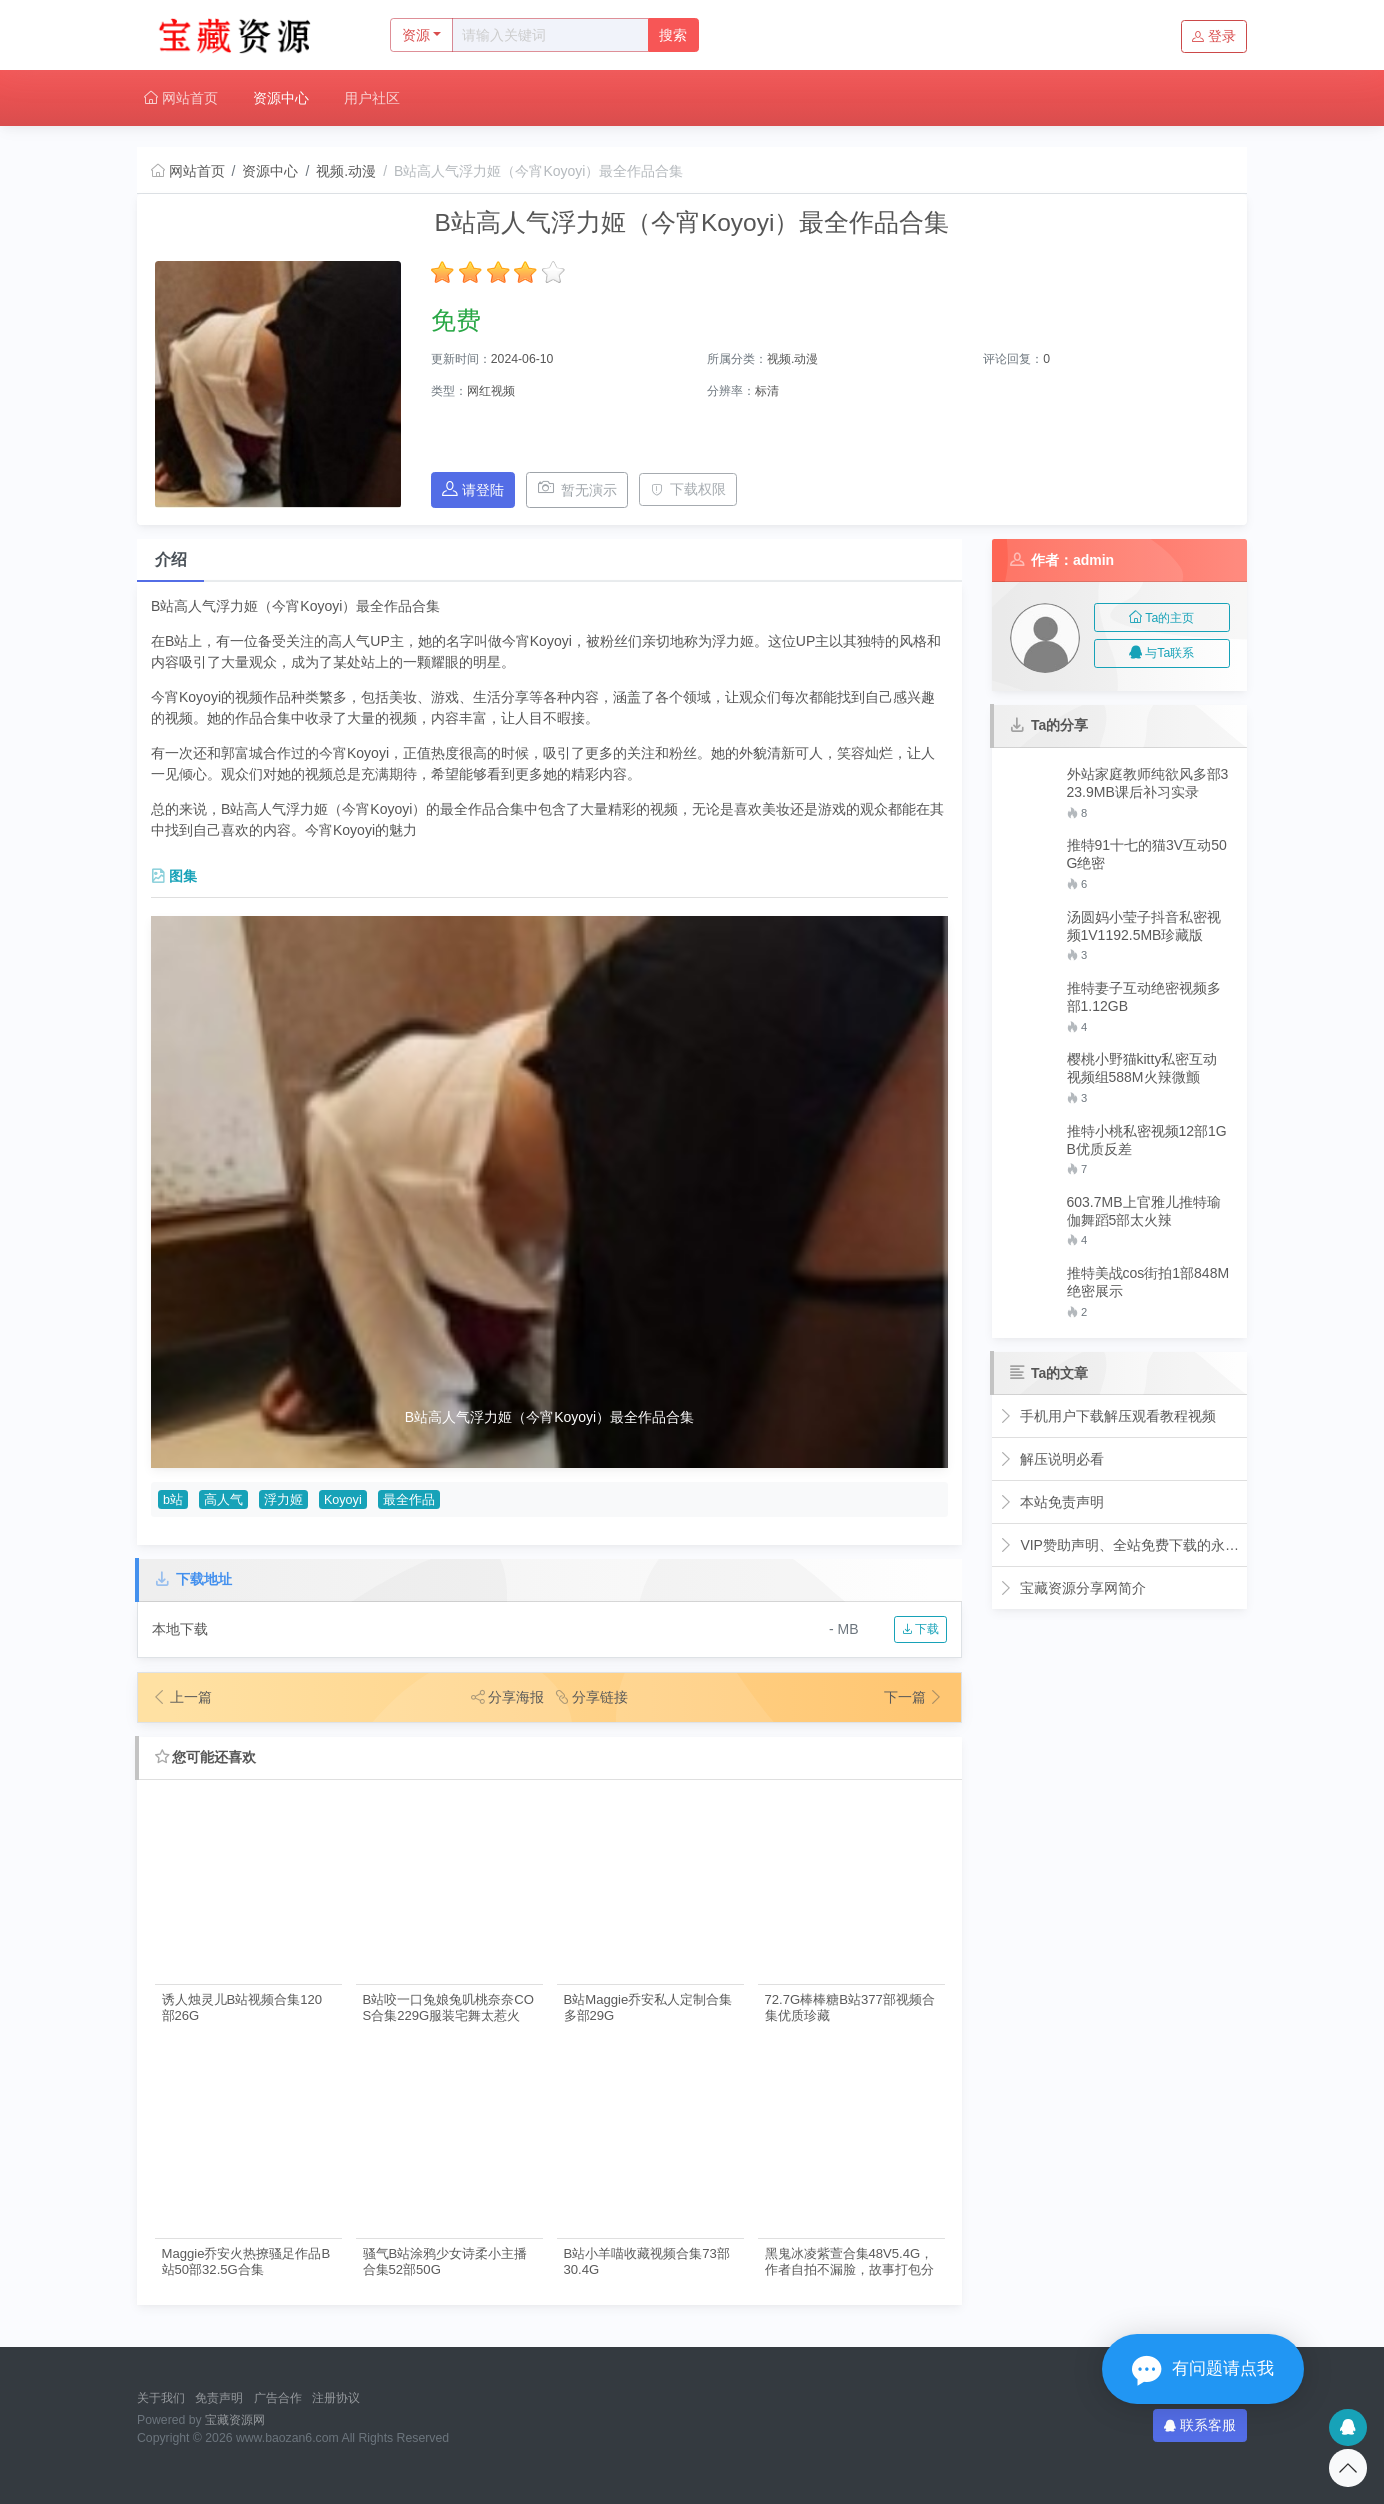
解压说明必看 (1051, 1459)
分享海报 (508, 1697)
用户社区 (372, 98)
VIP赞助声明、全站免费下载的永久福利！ (1119, 1545)
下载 (920, 1629)
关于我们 (161, 2398)
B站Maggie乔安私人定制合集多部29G (648, 2007)
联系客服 (1200, 2425)
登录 (1214, 36)
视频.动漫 (346, 171)
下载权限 (688, 489)
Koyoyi (343, 1500)
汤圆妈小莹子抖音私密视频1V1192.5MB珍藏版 (1144, 926)
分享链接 (592, 1697)
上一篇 (182, 1697)
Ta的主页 (1161, 618)
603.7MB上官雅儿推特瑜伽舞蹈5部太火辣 (1144, 1211)
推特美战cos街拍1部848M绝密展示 (1148, 1282)
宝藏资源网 (235, 2420)
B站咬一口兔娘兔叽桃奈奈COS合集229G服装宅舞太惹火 (448, 2007)
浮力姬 (283, 1500)
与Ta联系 (1161, 653)
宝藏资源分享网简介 (1072, 1588)
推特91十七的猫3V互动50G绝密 (1147, 854)
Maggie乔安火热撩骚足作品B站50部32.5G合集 (246, 2261)
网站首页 (181, 98)
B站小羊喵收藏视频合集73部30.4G (647, 2261)
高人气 (223, 1500)
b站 (173, 1500)
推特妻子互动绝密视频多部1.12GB (1144, 997)
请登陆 (473, 489)
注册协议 (336, 2398)
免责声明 (219, 2398)
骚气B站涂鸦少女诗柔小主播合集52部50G (445, 2261)
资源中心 (281, 98)
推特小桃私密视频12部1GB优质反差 (1147, 1140)
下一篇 (914, 1697)
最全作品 (409, 1500)
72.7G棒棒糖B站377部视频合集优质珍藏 (850, 2007)
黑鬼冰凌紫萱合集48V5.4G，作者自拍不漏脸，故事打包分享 (849, 2261)
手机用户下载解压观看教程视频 (1107, 1416)
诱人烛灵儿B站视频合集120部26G (242, 2007)
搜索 (673, 35)
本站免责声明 (1051, 1502)
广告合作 (278, 2398)
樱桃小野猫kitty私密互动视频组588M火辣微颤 (1142, 1068)
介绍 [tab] (171, 559)
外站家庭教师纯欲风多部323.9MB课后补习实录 (1148, 783)
